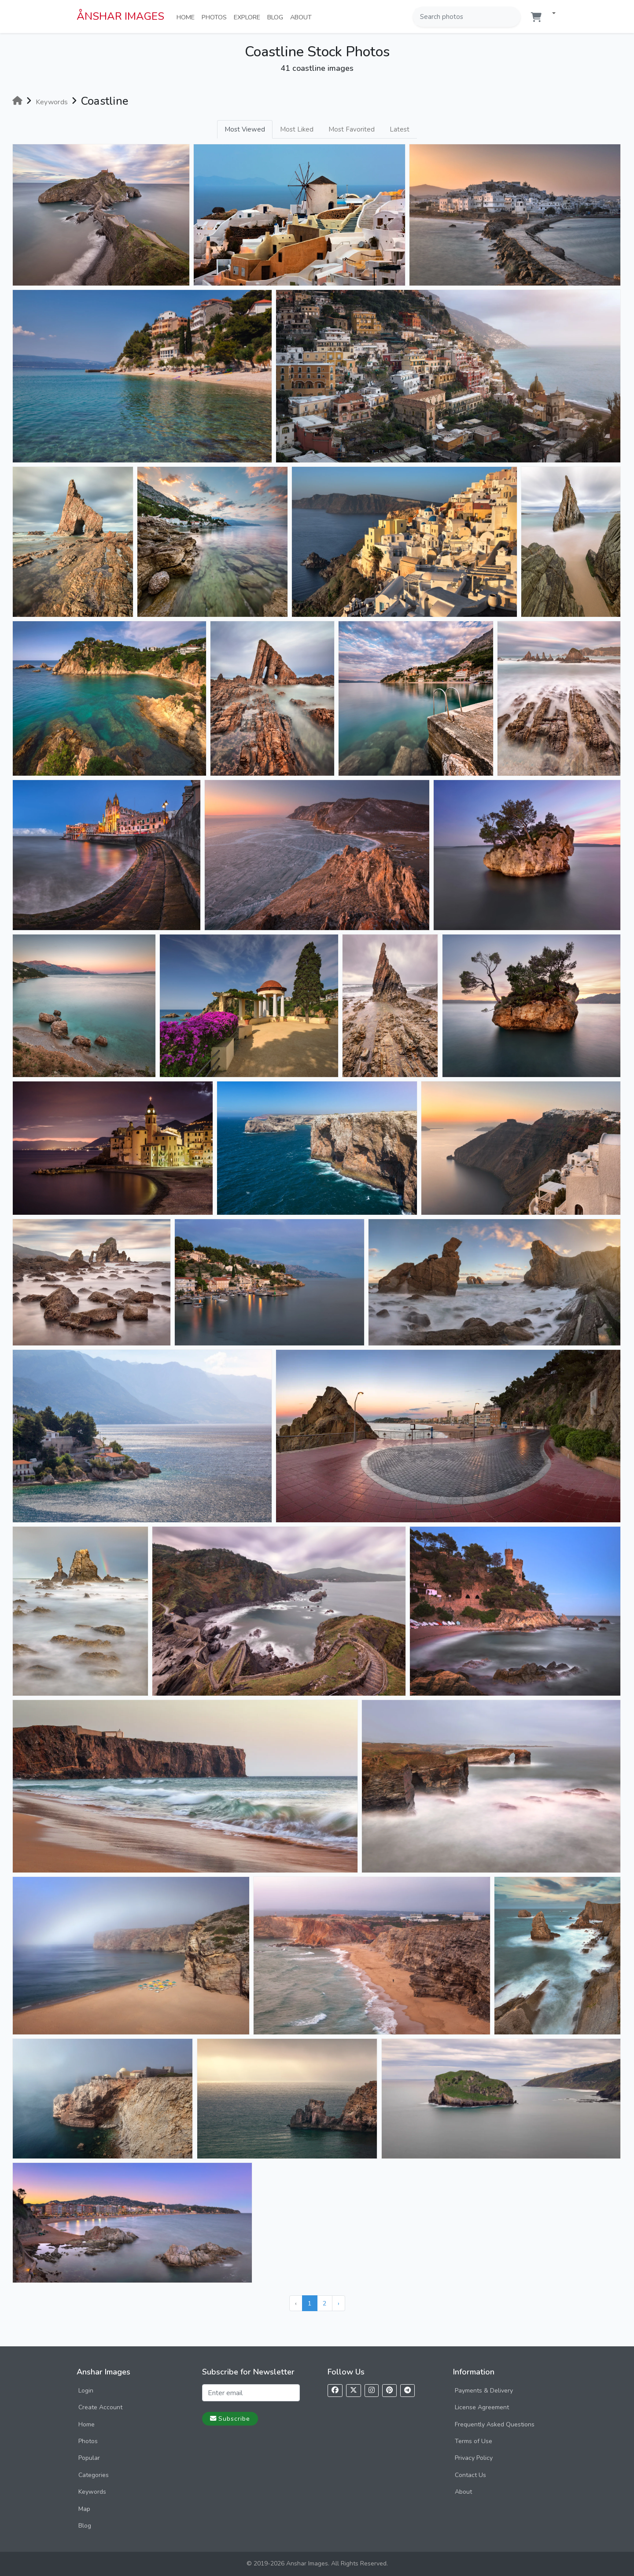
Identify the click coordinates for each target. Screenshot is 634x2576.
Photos (216, 17)
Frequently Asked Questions (494, 2424)
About (302, 17)
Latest (399, 129)
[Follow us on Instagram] (372, 2390)
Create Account (100, 2407)
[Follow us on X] (353, 2390)
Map (84, 2509)
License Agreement (482, 2407)
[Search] (513, 16)
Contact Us (470, 2475)
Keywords (92, 2492)
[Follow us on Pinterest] (389, 2390)
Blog (277, 17)
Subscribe (230, 2418)
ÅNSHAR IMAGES (120, 16)
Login (85, 2390)
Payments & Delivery (484, 2390)
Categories (93, 2475)
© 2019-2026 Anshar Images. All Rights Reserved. (317, 2563)
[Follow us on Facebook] (335, 2390)
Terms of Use (473, 2441)
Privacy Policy (474, 2458)
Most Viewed (245, 129)
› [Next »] (338, 2303)
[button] (550, 13)
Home (187, 17)
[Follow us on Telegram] (407, 2390)
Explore (249, 17)
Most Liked (296, 129)
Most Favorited (351, 129)
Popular (89, 2458)
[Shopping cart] (536, 17)
